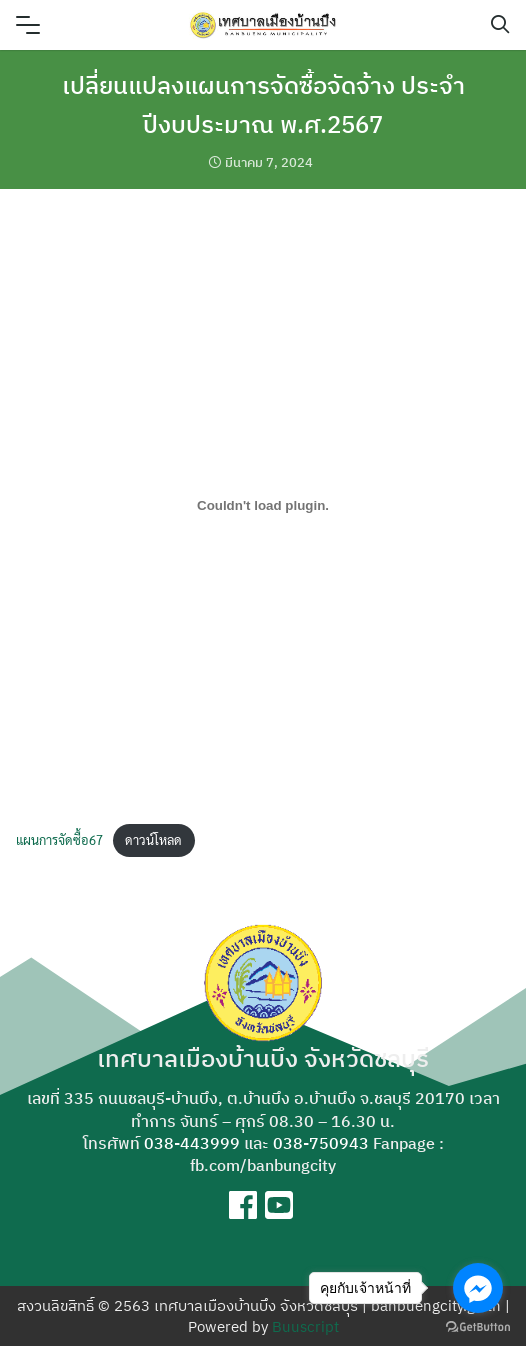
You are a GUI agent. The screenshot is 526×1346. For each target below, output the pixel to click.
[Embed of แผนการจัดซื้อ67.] (263, 505)
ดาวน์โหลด (153, 839)
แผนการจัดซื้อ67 (59, 839)
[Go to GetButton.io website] (478, 1326)
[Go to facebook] (478, 1288)
